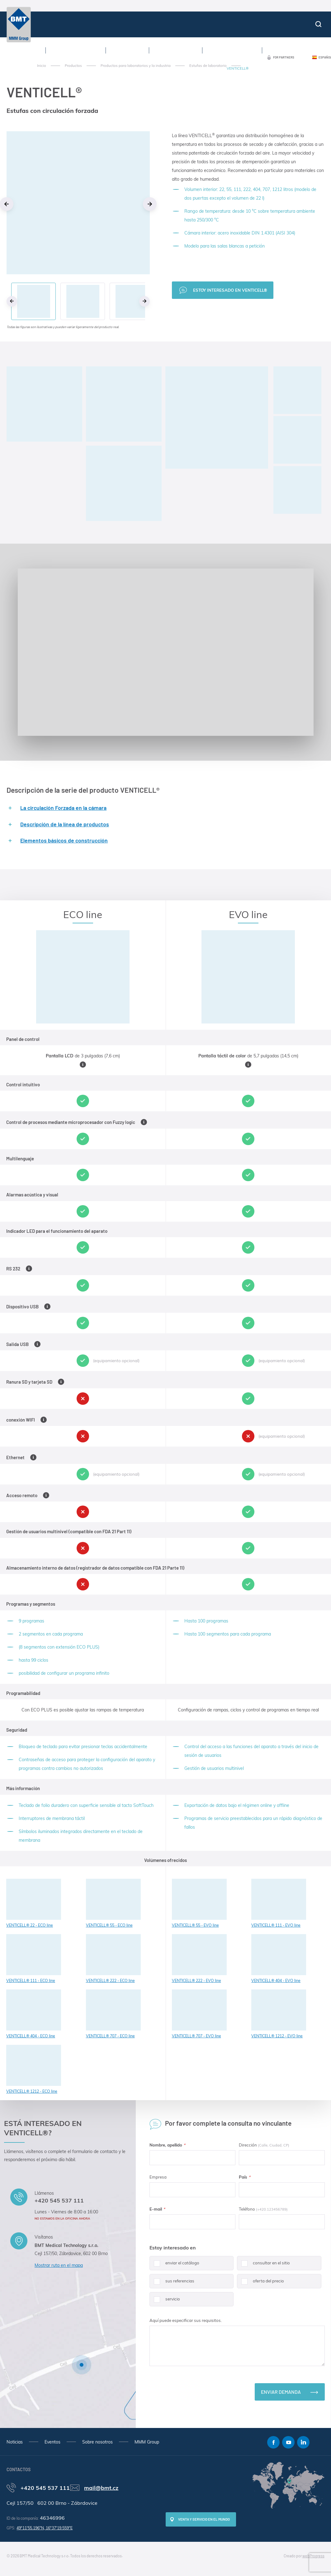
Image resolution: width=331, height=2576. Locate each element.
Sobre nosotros (97, 2442)
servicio (164, 2301)
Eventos (52, 2442)
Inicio (41, 65)
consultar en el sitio (263, 2265)
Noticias (15, 2442)
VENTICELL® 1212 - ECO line (33, 2069)
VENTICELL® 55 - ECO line (113, 1903)
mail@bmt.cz (101, 2487)
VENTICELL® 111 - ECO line (33, 1958)
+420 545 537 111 (59, 2200)
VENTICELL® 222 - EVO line (199, 1958)
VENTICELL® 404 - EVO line (278, 1958)
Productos (73, 65)
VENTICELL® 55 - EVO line (199, 1903)
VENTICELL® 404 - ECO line (33, 2013)
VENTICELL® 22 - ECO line (33, 1903)
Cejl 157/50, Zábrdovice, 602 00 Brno (71, 2253)
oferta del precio (260, 2283)
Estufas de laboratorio (208, 65)
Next (150, 204)
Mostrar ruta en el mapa (59, 2265)
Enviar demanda (281, 2392)
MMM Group (147, 2442)
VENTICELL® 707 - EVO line (199, 2013)
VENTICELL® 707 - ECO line (113, 2013)
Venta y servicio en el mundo (204, 2519)
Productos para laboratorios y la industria (136, 65)
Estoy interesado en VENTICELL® (230, 290)
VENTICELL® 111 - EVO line (278, 1903)
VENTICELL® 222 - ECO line (113, 1958)
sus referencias (171, 2283)
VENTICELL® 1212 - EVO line (278, 2013)
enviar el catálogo (174, 2265)
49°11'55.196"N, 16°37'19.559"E (45, 2528)
